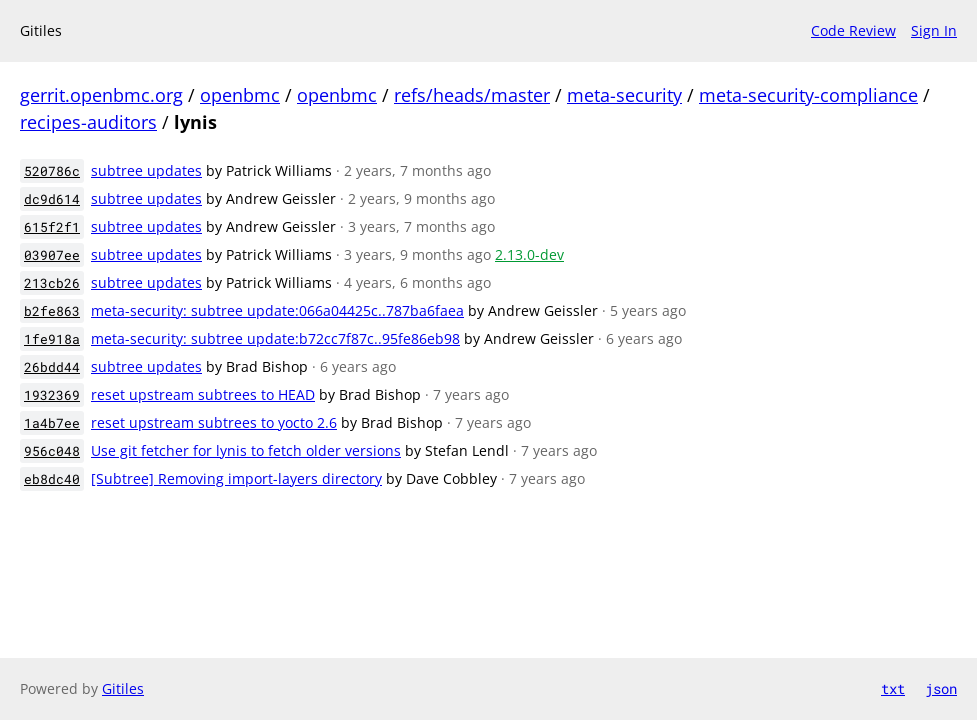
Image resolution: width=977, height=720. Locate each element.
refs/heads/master (472, 95)
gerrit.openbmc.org (101, 95)
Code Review (853, 30)
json (941, 688)
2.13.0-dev (529, 254)
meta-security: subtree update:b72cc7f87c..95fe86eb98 (275, 338)
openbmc (240, 95)
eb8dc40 (52, 479)
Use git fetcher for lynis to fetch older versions (246, 450)
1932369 (52, 395)
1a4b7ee (52, 423)
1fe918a (52, 339)
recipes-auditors (88, 122)
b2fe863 (52, 311)
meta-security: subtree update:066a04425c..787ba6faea (277, 310)
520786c (52, 171)
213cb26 (52, 283)
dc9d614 (52, 199)
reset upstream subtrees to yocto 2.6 (214, 422)
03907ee (52, 255)
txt (893, 688)
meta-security (624, 95)
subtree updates (146, 170)
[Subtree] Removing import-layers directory (236, 478)
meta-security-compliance (808, 95)
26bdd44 (52, 367)
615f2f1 (52, 227)
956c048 (52, 451)
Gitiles (123, 688)
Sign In (934, 30)
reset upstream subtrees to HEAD (203, 394)
